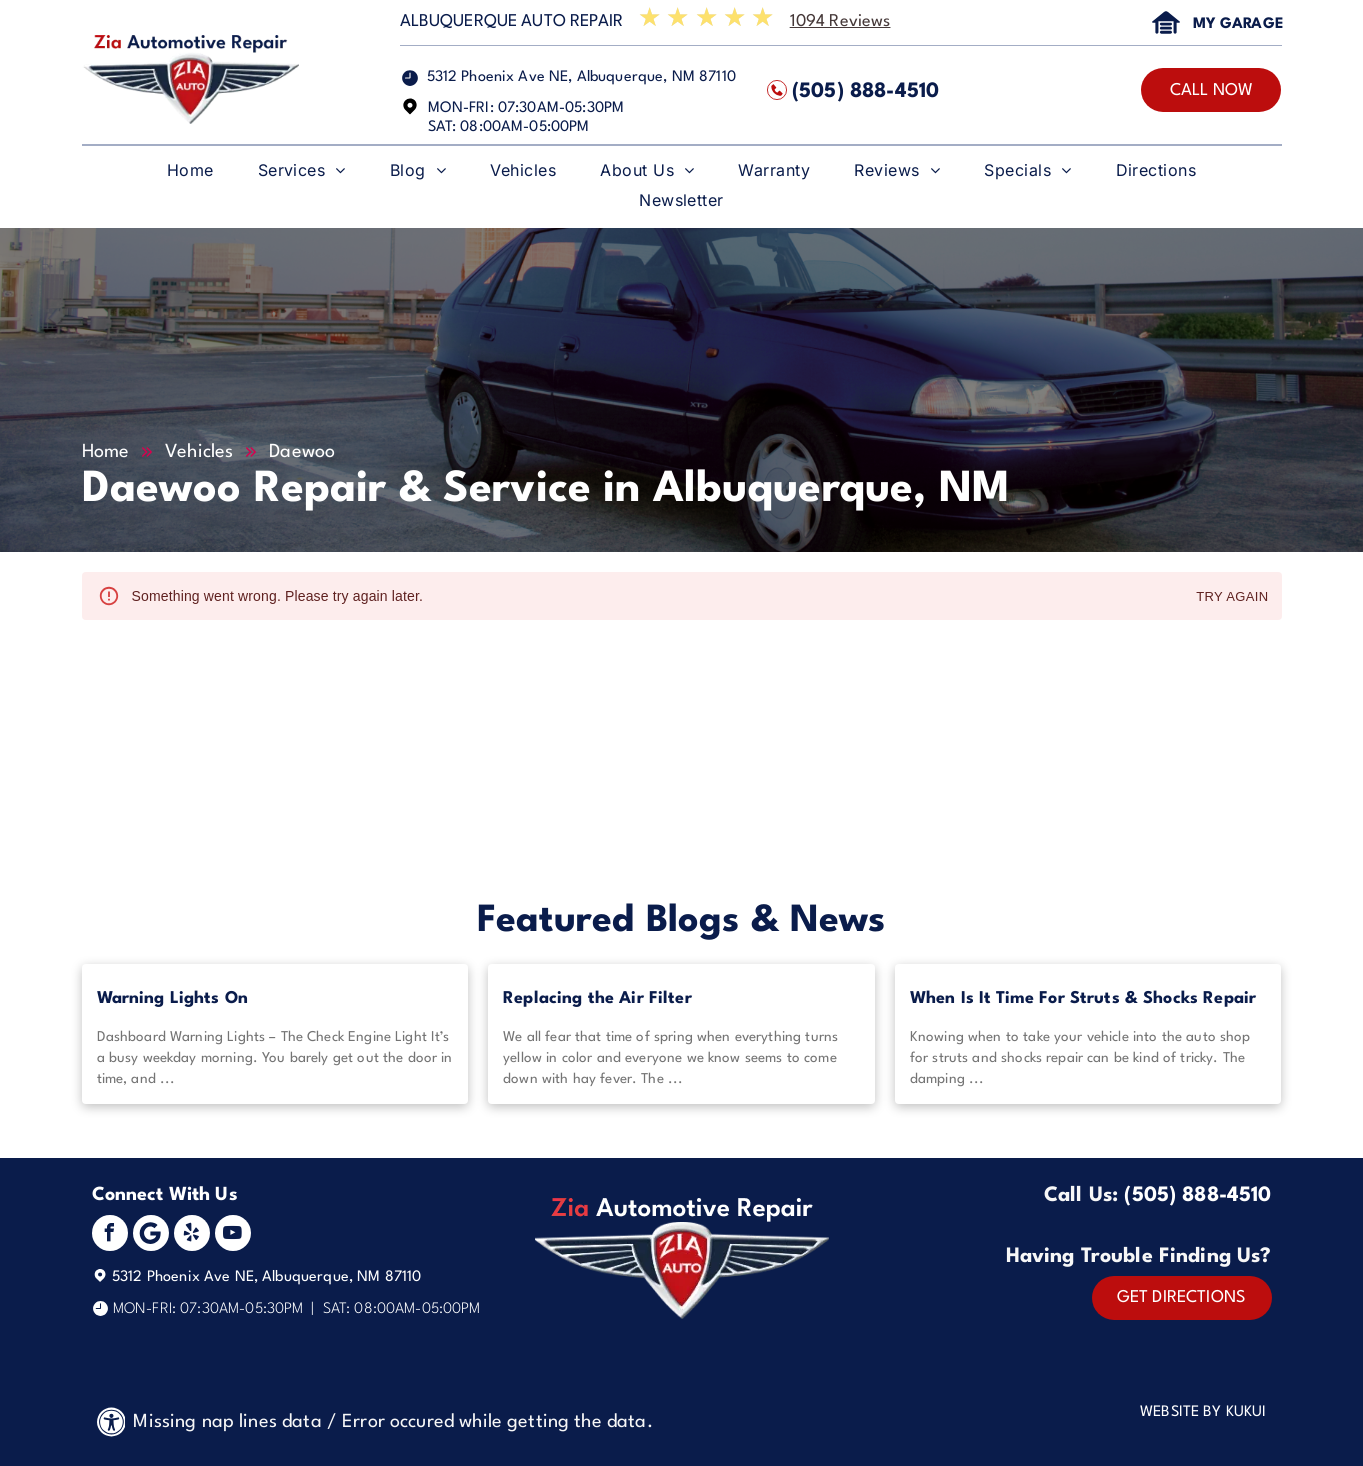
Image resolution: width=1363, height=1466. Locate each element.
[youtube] (233, 1235)
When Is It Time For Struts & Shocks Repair (1083, 998)
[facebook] (110, 1235)
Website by (1181, 1412)
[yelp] (192, 1235)
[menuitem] (190, 175)
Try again (1232, 597)
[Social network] (151, 1235)
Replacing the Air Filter (597, 998)
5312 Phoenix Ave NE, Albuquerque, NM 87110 (581, 77)
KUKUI (1246, 1412)
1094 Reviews (840, 21)
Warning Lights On (173, 998)
